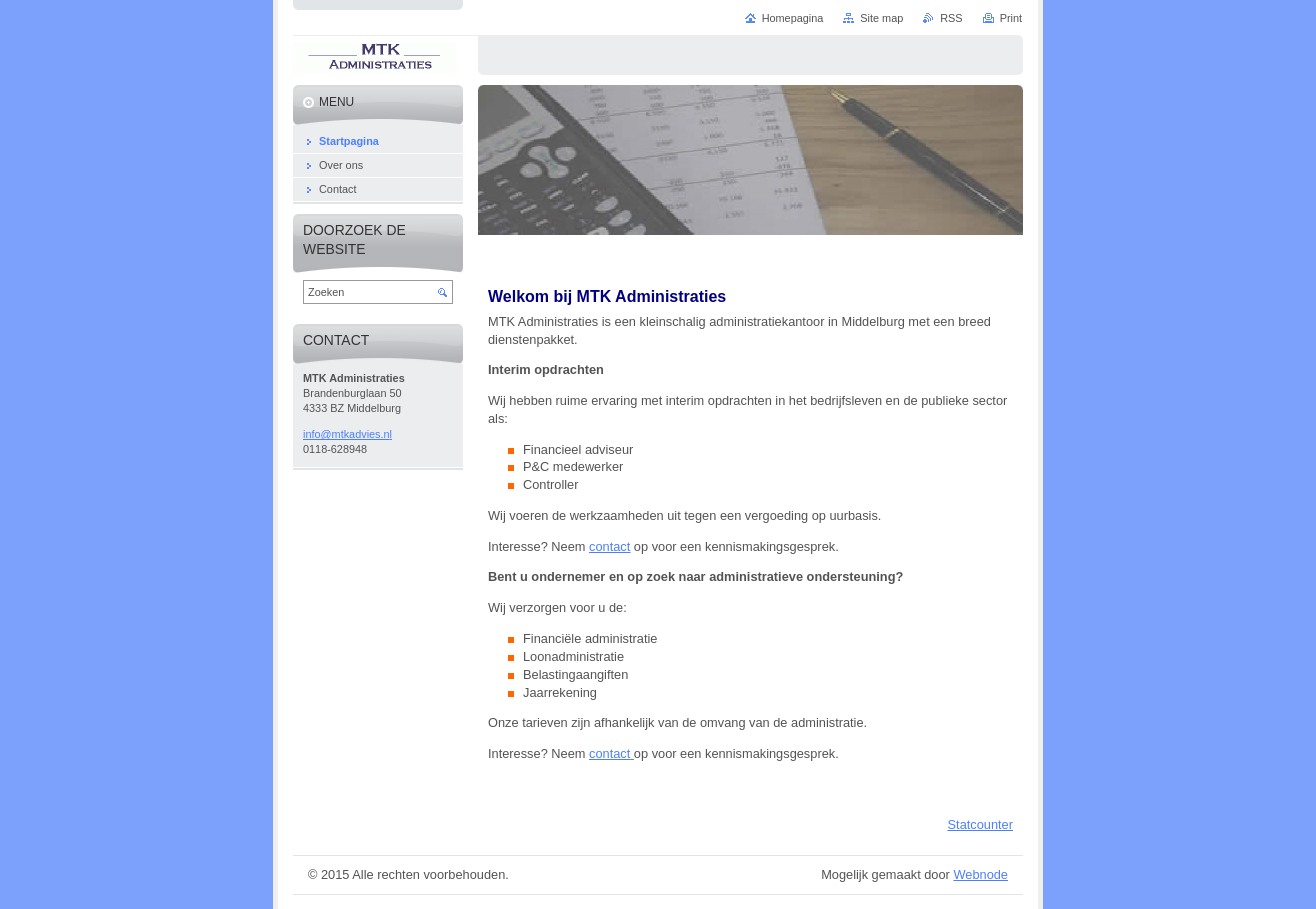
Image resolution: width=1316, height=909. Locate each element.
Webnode (980, 874)
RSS (951, 18)
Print (1011, 18)
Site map (881, 18)
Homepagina (793, 18)
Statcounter (980, 824)
